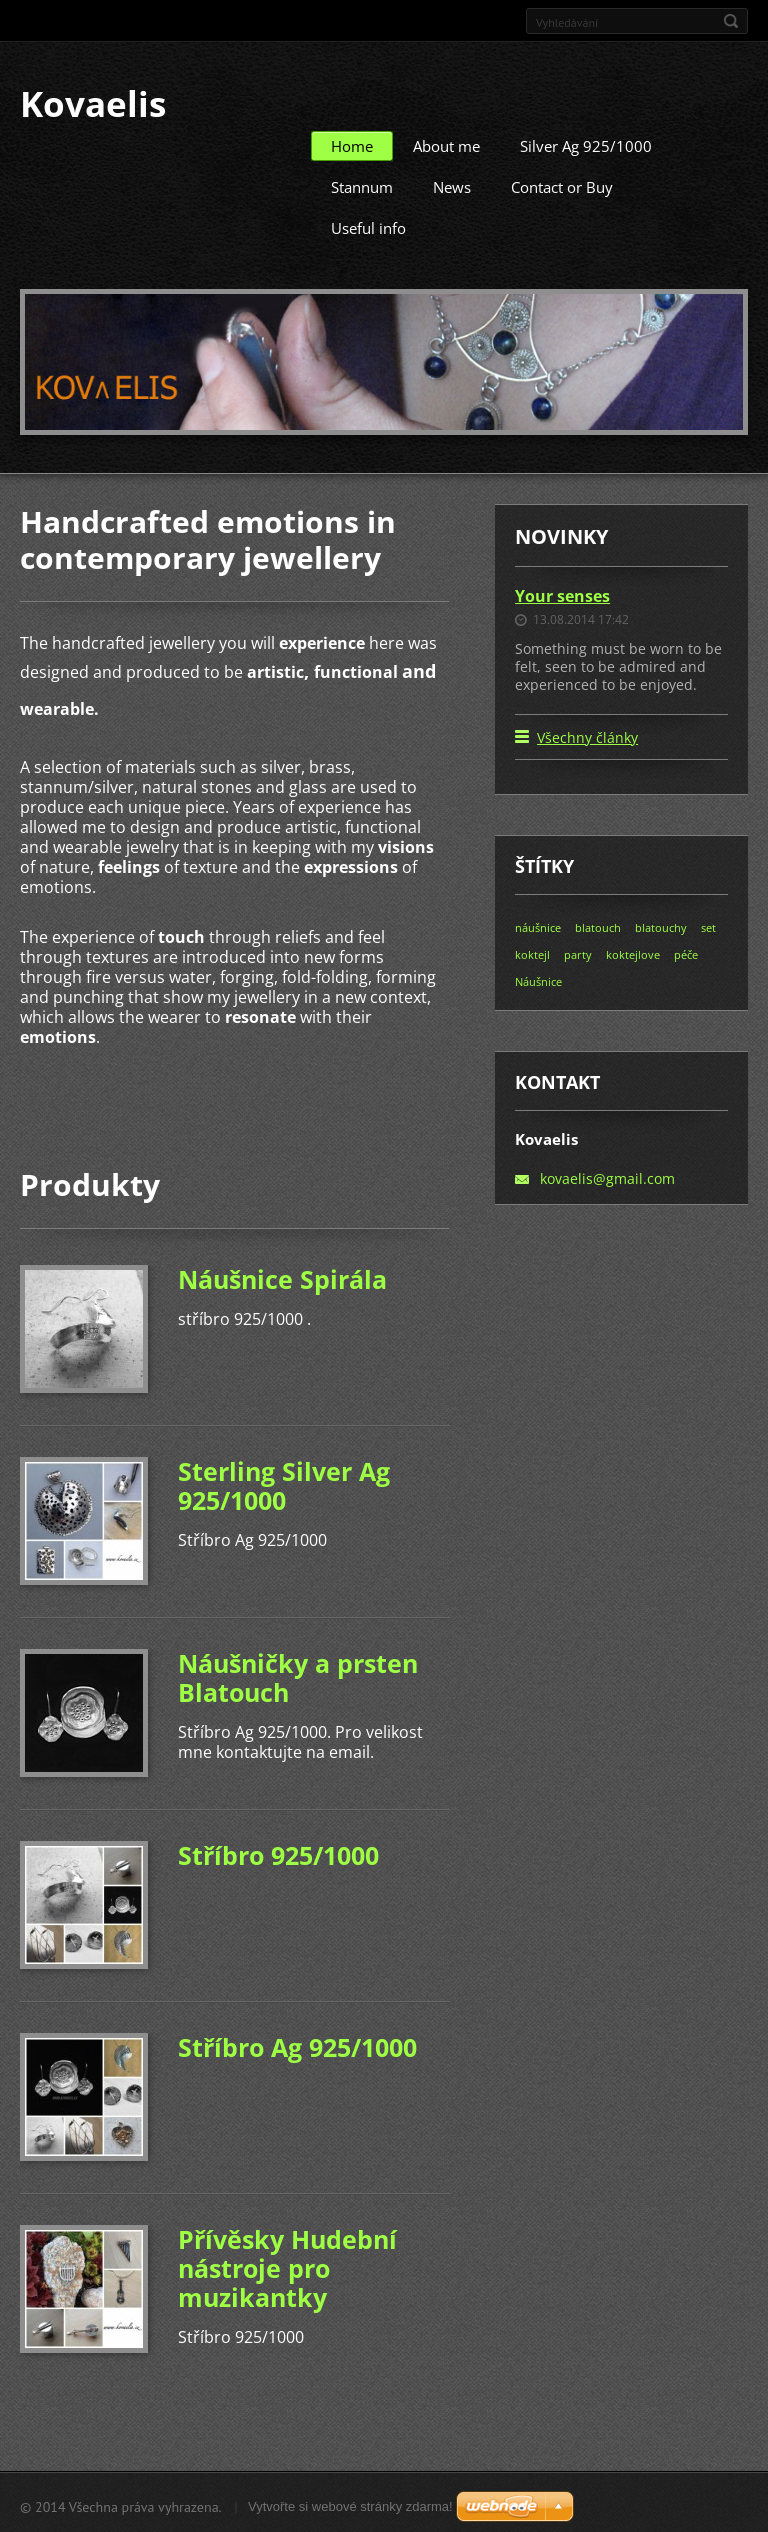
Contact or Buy (562, 184)
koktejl (532, 951)
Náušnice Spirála (282, 1276)
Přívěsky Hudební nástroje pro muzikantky (287, 2265)
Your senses (562, 593)
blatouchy (661, 924)
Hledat (731, 21)
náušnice (538, 924)
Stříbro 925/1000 (278, 1852)
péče (686, 951)
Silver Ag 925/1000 (586, 143)
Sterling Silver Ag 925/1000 (284, 1482)
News (452, 184)
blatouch (598, 924)
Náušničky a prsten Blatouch (298, 1674)
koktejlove (633, 951)
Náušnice (538, 978)
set (708, 924)
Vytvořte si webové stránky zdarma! (350, 2503)
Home (352, 143)
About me (446, 143)
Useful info (368, 225)
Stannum (362, 184)
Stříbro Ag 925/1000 (297, 2044)
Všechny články (587, 734)
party (578, 951)
